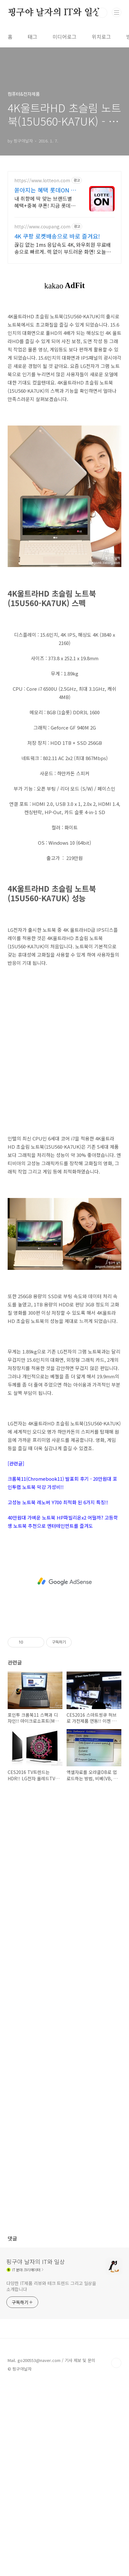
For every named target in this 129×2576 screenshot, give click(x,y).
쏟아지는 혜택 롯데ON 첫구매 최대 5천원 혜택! (45, 190)
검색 (102, 12)
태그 (32, 36)
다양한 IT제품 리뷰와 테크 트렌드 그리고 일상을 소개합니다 (51, 2286)
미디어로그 (64, 36)
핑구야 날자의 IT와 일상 (54, 12)
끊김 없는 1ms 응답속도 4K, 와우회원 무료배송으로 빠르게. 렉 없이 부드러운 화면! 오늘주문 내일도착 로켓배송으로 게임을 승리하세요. (62, 248)
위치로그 (101, 36)
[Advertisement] (64, 1053)
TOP (116, 2363)
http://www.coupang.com (42, 226)
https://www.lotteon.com (42, 180)
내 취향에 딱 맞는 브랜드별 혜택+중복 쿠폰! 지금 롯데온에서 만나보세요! (44, 202)
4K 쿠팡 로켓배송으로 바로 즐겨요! (57, 236)
